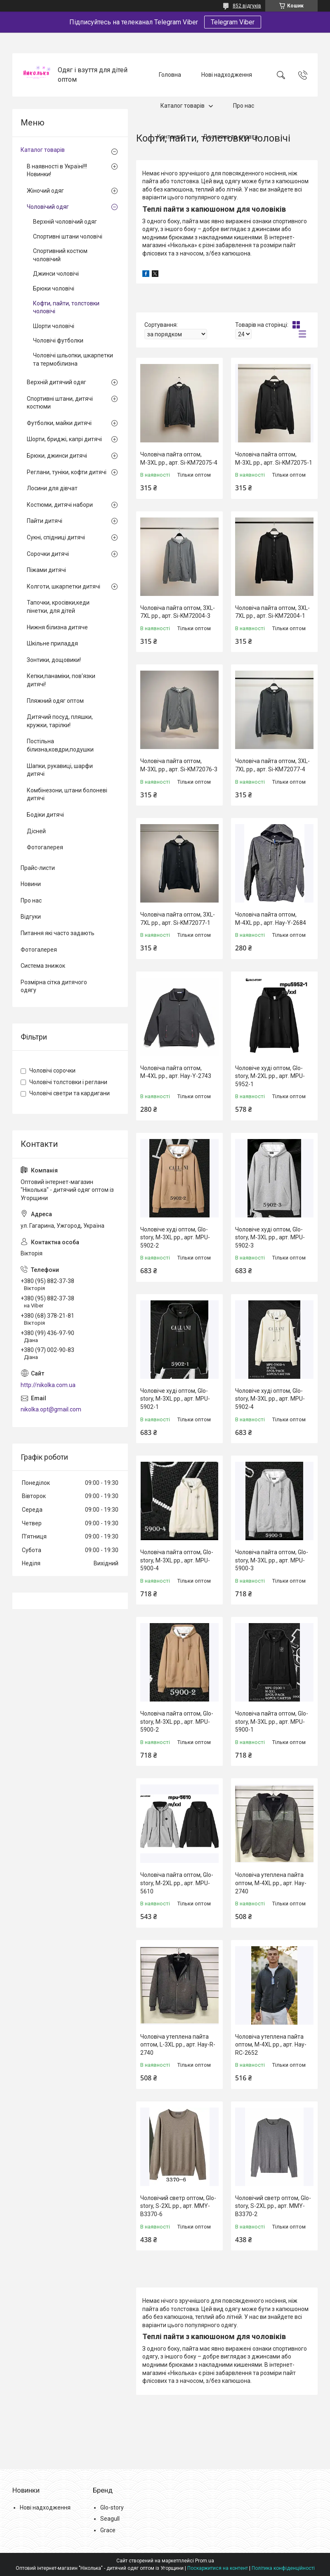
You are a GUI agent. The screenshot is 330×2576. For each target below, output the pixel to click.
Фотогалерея (45, 847)
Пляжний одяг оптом (55, 700)
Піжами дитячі (46, 570)
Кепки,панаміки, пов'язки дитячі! (61, 680)
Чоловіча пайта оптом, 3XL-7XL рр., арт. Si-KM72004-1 (272, 612)
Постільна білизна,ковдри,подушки (60, 745)
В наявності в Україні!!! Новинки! (57, 170)
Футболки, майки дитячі (59, 423)
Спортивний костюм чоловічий (60, 255)
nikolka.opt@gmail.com (51, 1409)
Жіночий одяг (45, 190)
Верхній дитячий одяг (56, 382)
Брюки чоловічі (53, 288)
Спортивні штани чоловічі (67, 236)
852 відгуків (247, 6)
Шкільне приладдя (52, 643)
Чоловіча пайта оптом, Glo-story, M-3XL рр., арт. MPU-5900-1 (271, 1721)
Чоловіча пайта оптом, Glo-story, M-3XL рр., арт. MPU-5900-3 (271, 1560)
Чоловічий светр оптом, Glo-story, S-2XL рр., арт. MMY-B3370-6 (178, 2206)
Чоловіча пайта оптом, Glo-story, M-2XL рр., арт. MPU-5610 (176, 1883)
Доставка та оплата (230, 136)
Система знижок (43, 965)
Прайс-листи (38, 868)
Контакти (170, 136)
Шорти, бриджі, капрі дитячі (64, 439)
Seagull (110, 2518)
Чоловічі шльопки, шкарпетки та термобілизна (73, 359)
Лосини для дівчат (52, 488)
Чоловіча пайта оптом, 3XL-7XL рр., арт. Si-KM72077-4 (272, 765)
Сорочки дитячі (48, 554)
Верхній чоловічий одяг (65, 221)
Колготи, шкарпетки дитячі (63, 586)
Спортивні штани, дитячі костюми (60, 402)
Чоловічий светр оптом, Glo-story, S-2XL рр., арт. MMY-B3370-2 (273, 2206)
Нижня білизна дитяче (57, 627)
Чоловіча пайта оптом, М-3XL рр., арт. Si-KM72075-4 (178, 458)
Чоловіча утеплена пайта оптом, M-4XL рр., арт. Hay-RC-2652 (270, 2044)
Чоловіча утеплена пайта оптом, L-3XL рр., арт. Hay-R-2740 (177, 2044)
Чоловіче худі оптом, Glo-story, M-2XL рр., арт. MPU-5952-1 (270, 1076)
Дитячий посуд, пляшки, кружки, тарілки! (60, 721)
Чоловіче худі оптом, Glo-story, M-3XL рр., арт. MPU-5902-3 (270, 1237)
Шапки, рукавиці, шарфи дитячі (60, 770)
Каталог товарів (182, 105)
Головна (170, 74)
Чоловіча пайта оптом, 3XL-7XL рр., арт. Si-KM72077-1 (177, 918)
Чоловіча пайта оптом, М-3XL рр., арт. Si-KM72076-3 (178, 765)
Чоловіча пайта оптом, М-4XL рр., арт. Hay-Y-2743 (175, 1072)
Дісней (36, 831)
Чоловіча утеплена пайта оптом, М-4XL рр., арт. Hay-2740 (270, 1883)
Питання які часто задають (57, 933)
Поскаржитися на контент (217, 2568)
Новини (31, 884)
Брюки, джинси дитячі (57, 455)
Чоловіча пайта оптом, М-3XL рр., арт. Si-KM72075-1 (273, 458)
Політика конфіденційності (283, 2568)
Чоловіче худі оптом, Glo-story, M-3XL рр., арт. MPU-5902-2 (175, 1237)
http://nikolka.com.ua (48, 1385)
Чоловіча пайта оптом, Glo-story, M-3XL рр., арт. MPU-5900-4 (176, 1560)
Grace (108, 2530)
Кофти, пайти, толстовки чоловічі (66, 307)
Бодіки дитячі (45, 814)
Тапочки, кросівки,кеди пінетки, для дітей (58, 606)
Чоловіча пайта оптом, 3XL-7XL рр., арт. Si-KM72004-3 (177, 612)
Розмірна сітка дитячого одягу (54, 986)
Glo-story (112, 2507)
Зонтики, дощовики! (54, 660)
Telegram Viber (233, 22)
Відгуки (31, 916)
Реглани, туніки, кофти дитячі (66, 472)
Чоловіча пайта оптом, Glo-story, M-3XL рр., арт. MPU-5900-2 (176, 1721)
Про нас (243, 105)
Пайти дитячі (44, 521)
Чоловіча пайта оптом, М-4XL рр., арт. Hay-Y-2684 (270, 918)
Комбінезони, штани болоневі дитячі (67, 794)
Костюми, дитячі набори (60, 504)
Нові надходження (226, 74)
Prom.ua (204, 2561)
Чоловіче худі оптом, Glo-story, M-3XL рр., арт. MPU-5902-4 (270, 1398)
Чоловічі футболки (58, 340)
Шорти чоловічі (53, 326)
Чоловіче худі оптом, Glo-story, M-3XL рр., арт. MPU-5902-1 (175, 1398)
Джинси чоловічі (56, 273)
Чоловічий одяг (48, 206)
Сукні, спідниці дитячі (56, 537)
